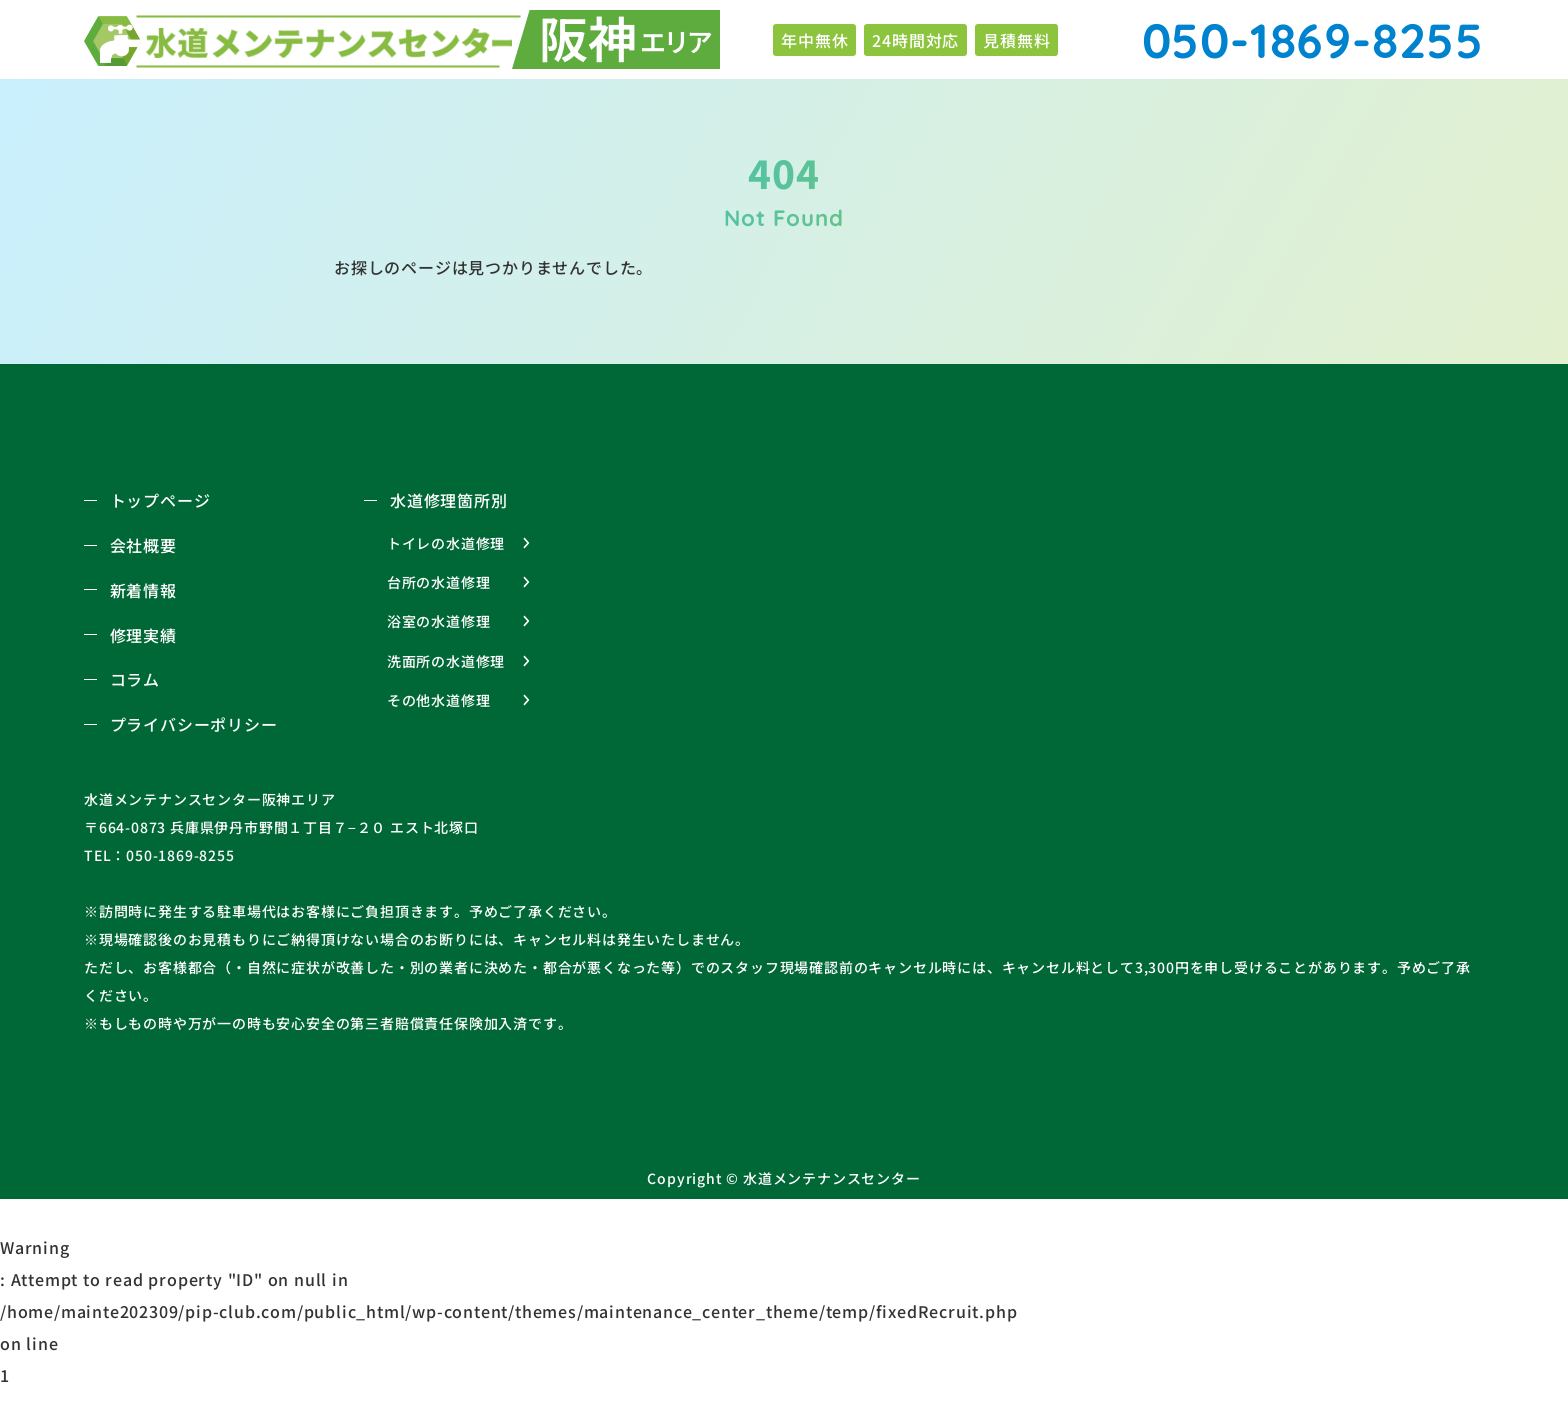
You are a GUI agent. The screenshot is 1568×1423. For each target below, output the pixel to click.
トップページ (160, 500)
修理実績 (143, 635)
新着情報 (143, 590)
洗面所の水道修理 (446, 661)
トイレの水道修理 (446, 543)
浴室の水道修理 (439, 621)
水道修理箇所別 (449, 500)
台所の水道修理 (439, 582)
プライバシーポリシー (194, 724)
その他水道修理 (439, 700)
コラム (135, 679)
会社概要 (143, 545)
